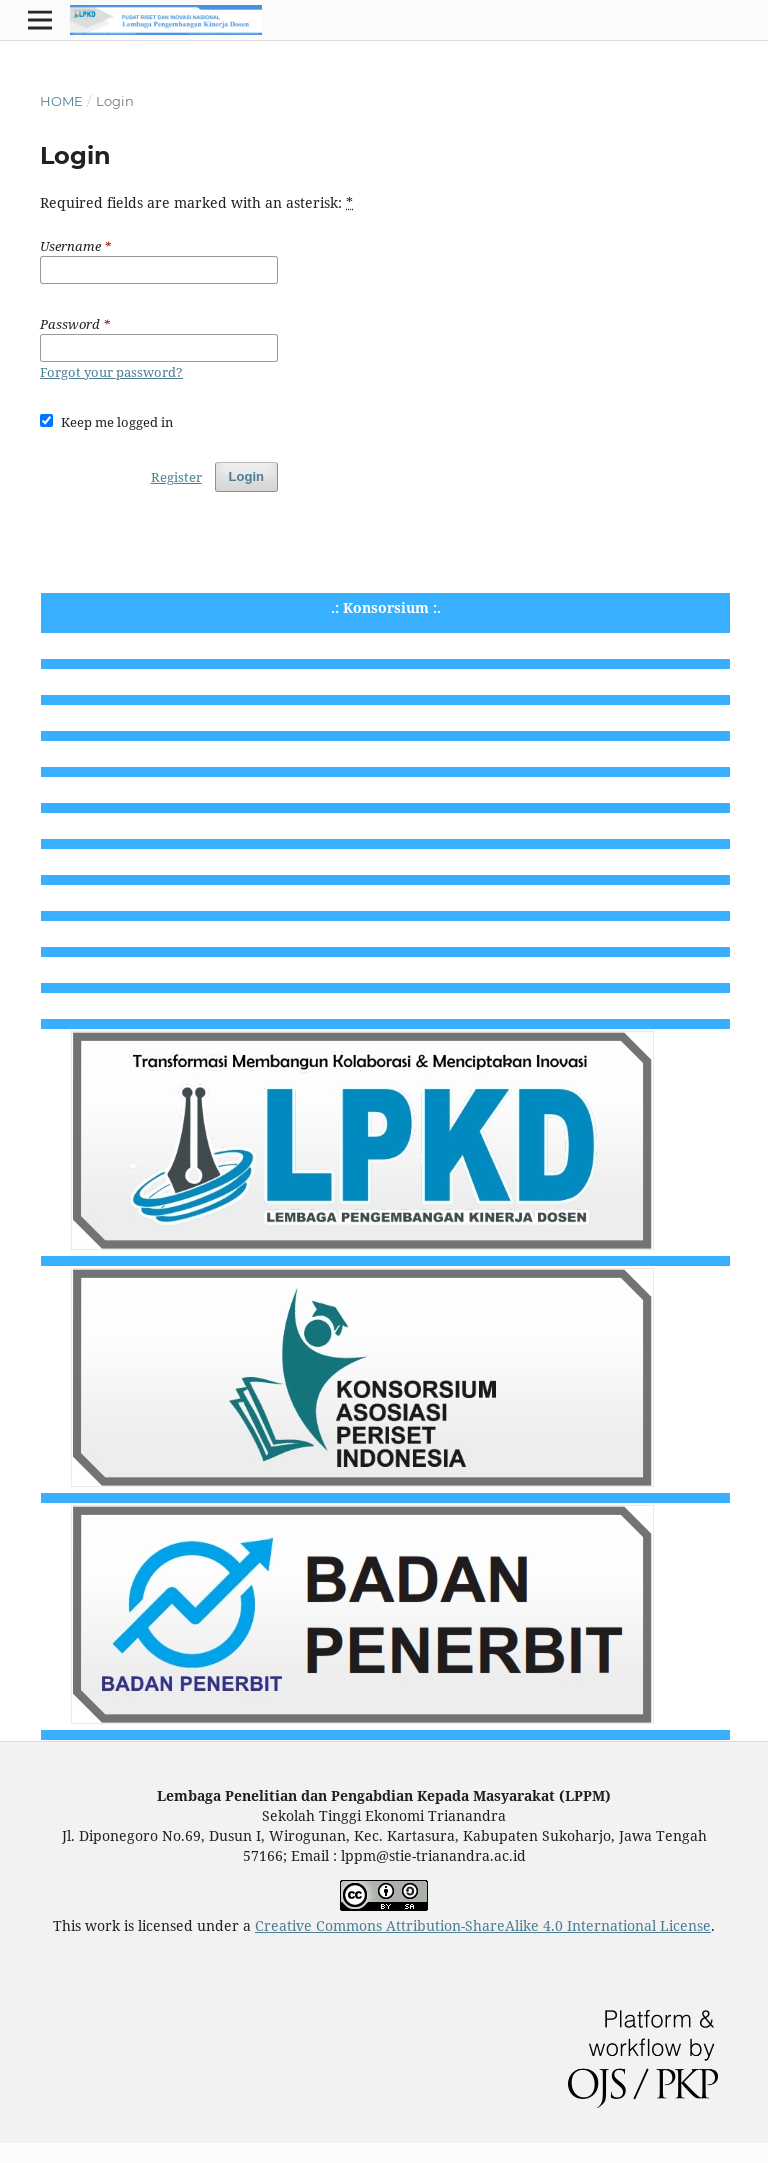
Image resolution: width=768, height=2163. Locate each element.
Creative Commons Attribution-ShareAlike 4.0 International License (483, 1925)
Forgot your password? (111, 372)
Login (246, 476)
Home (61, 101)
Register (176, 477)
